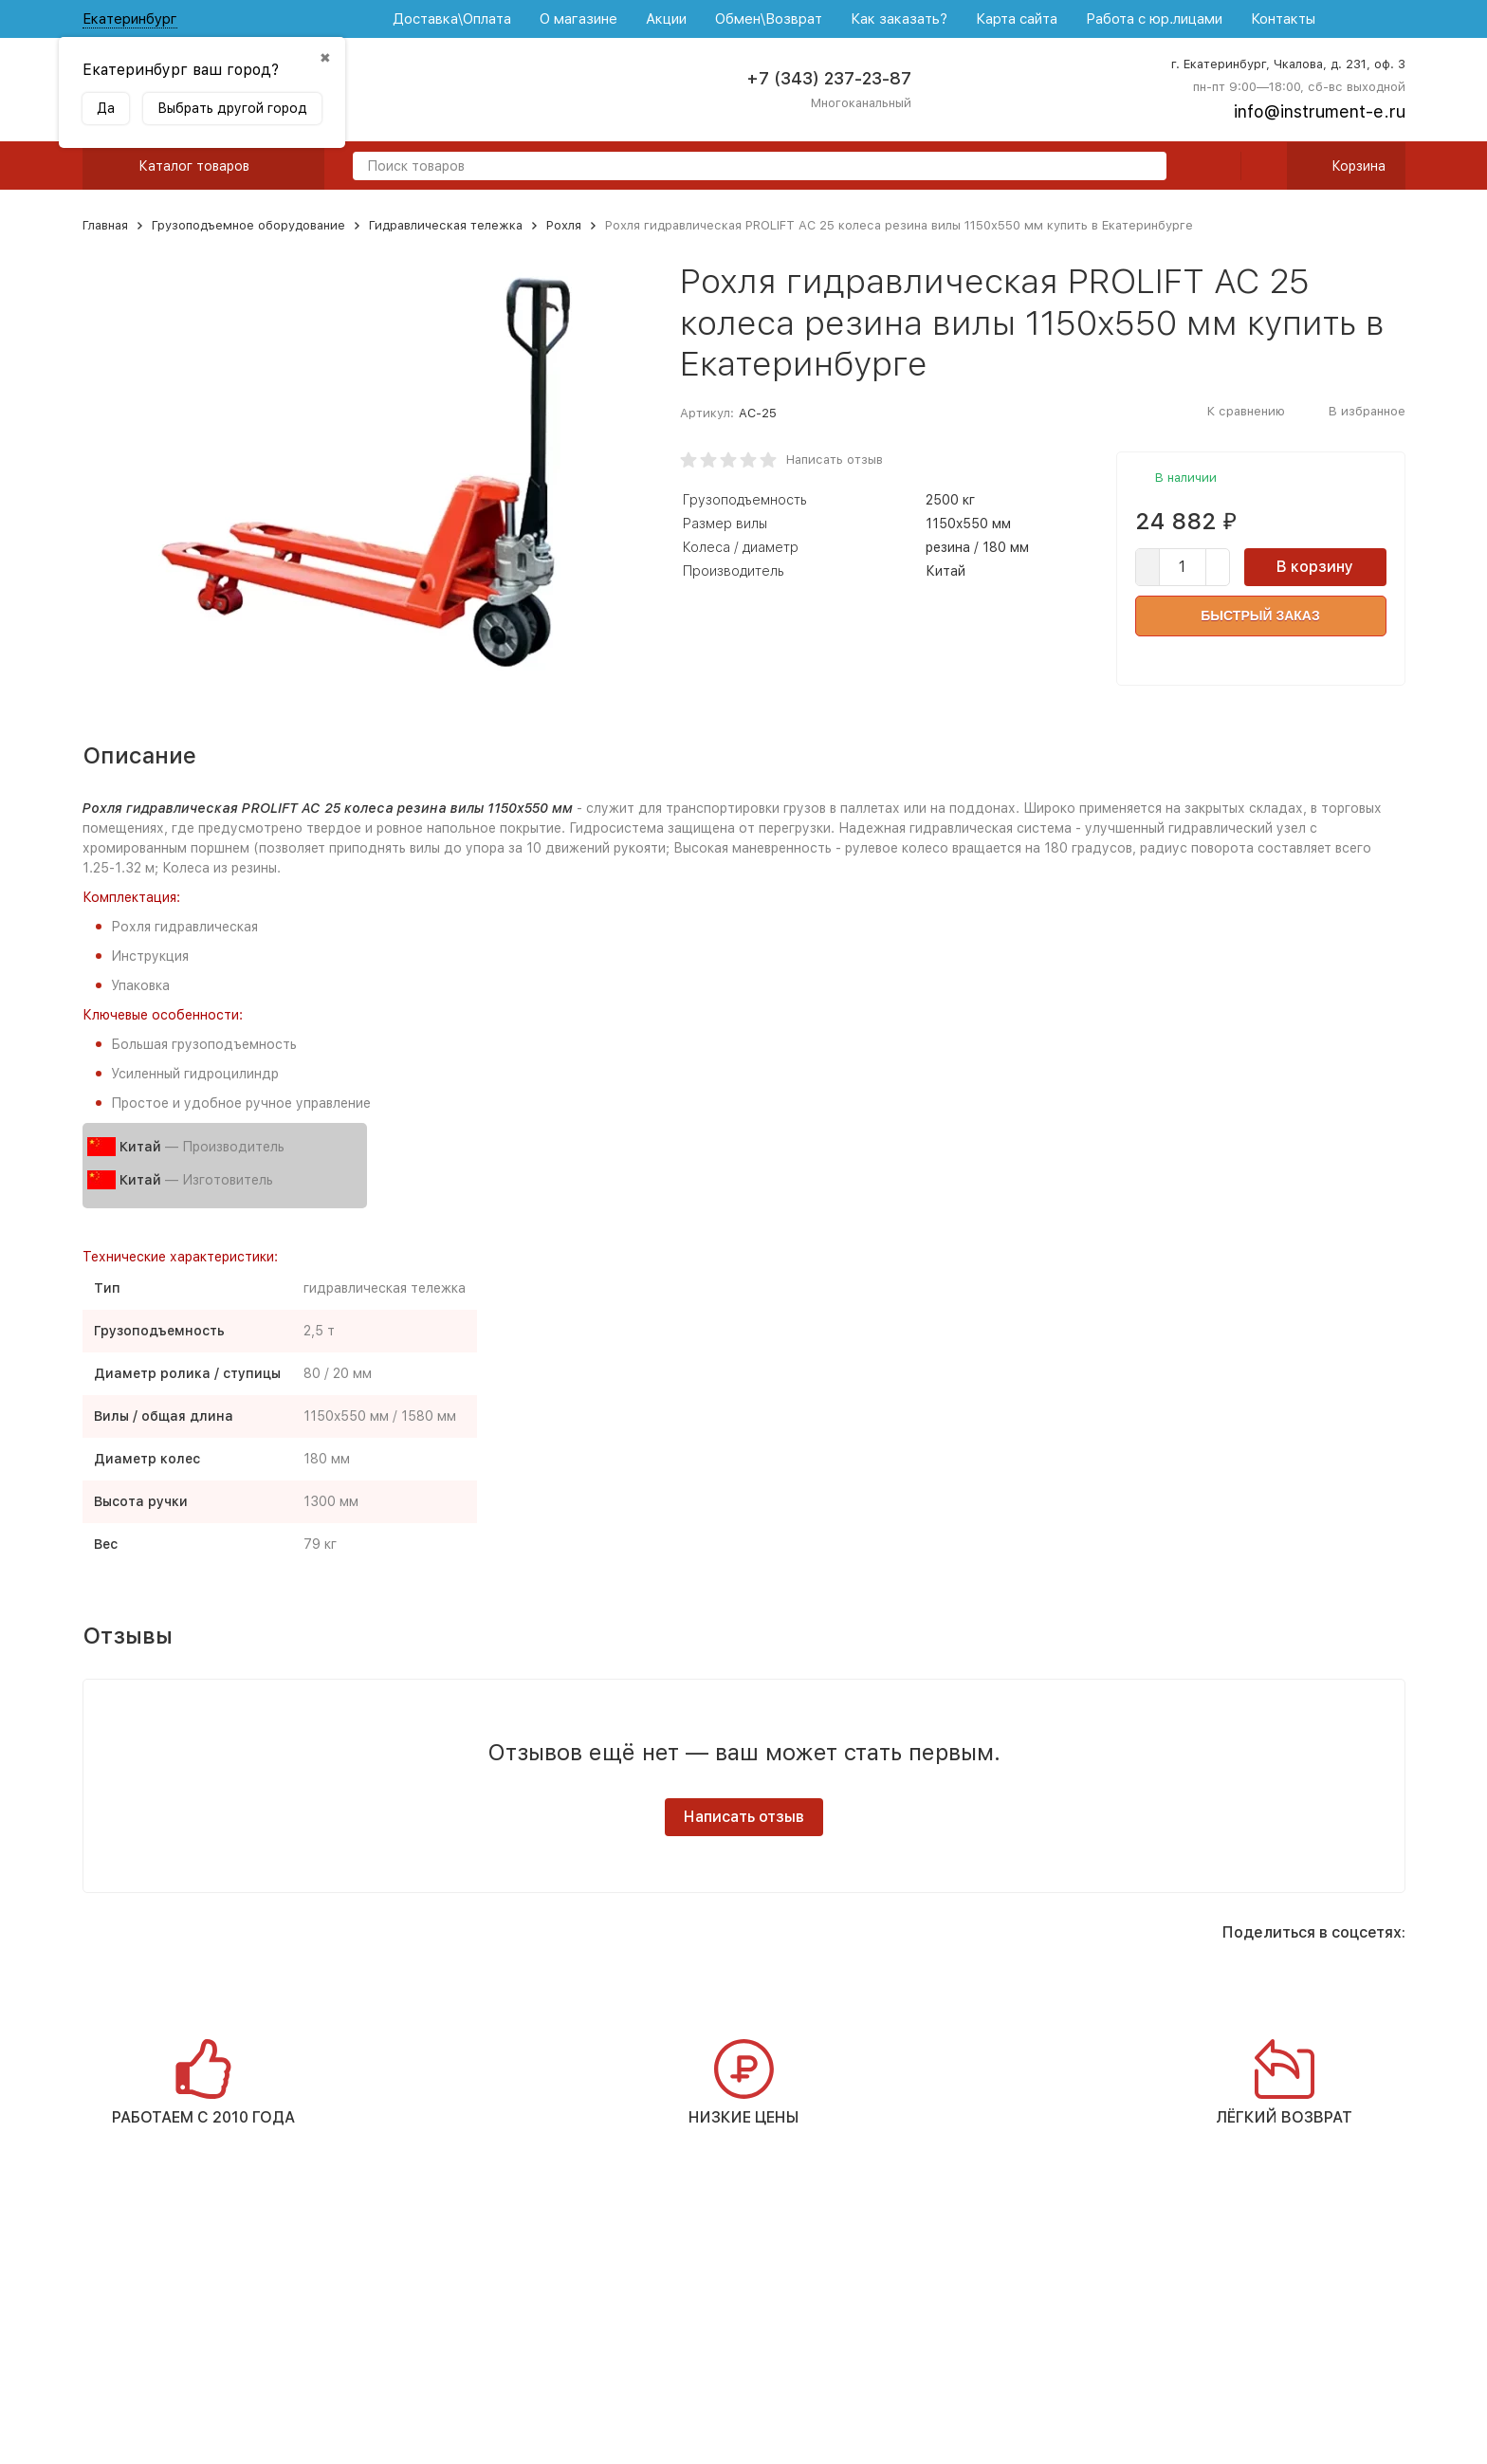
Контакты (1283, 19)
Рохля (563, 225)
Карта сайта (1016, 19)
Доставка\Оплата (452, 19)
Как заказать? (899, 19)
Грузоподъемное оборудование (248, 225)
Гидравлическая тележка (446, 225)
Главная (105, 225)
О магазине (578, 19)
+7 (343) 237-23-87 (828, 78)
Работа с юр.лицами (1154, 19)
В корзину (1314, 567)
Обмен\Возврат (768, 19)
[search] (1144, 167)
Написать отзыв (834, 459)
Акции (666, 19)
